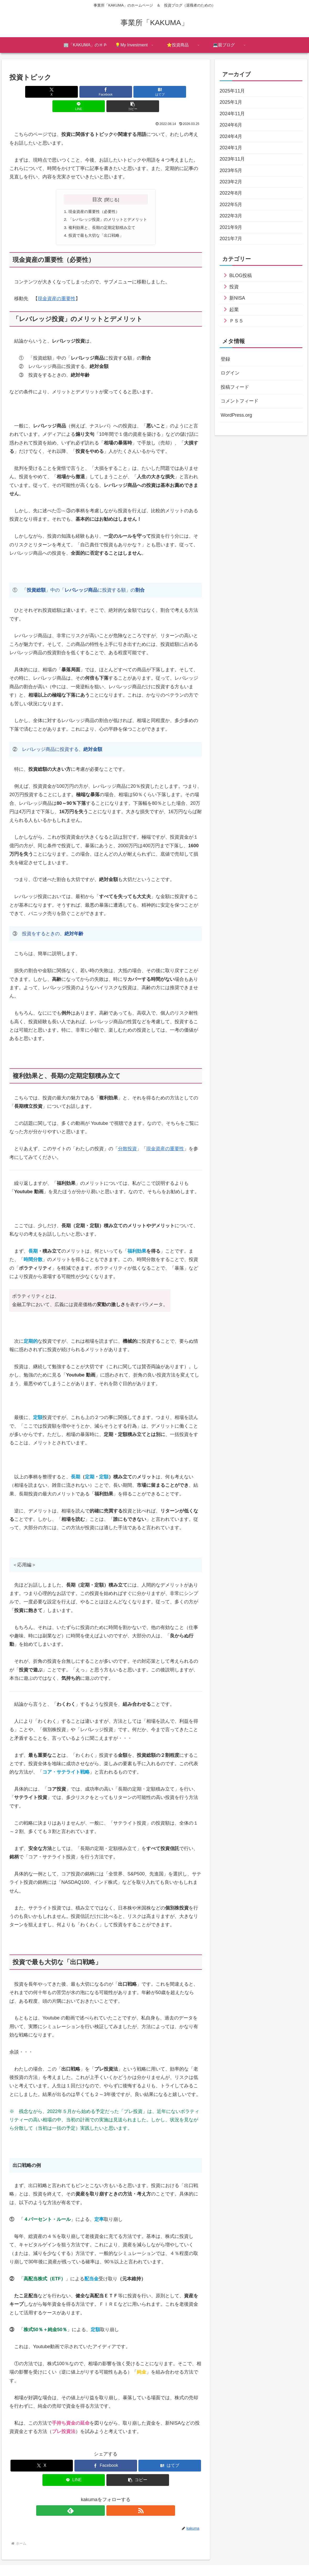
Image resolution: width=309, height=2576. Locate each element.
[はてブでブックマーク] (105, 92)
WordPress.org (236, 415)
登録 (225, 359)
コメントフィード (239, 401)
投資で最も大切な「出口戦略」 (95, 222)
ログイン (230, 373)
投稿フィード (235, 387)
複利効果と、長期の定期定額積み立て (101, 214)
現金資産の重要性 (56, 286)
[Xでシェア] (41, 92)
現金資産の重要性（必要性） (93, 197)
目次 (97, 185)
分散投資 (127, 1136)
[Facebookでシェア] (73, 92)
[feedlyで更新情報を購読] (99, 2498)
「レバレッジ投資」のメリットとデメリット (108, 205)
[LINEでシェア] (138, 92)
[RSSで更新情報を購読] (111, 2498)
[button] (170, 92)
